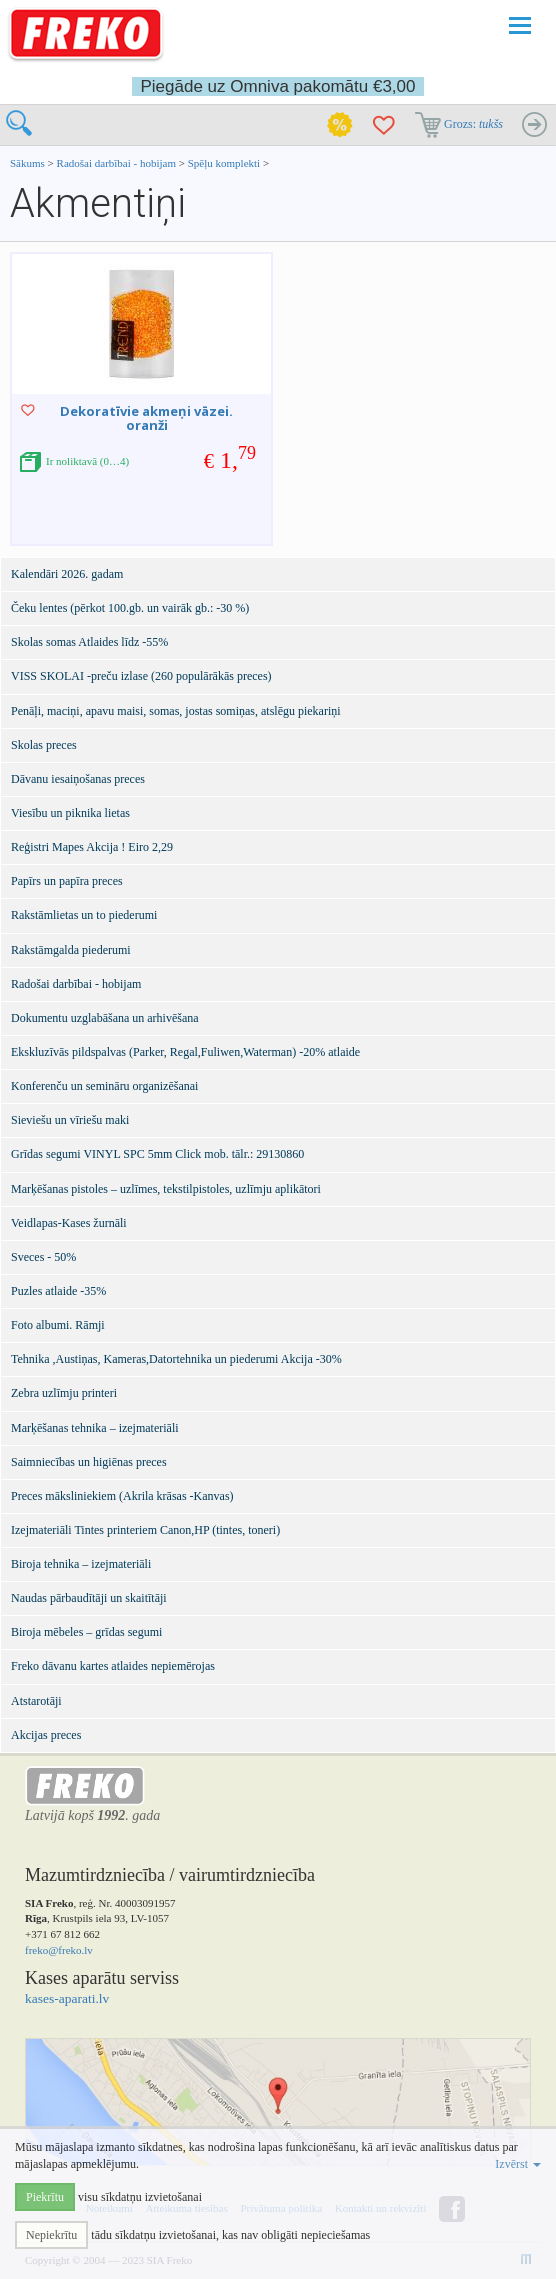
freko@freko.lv (59, 1950)
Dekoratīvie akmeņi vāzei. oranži (146, 418)
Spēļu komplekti (224, 163)
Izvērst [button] (518, 2164)
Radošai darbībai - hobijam (118, 163)
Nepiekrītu (51, 2235)
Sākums (27, 163)
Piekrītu (45, 2197)
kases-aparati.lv (67, 1998)
